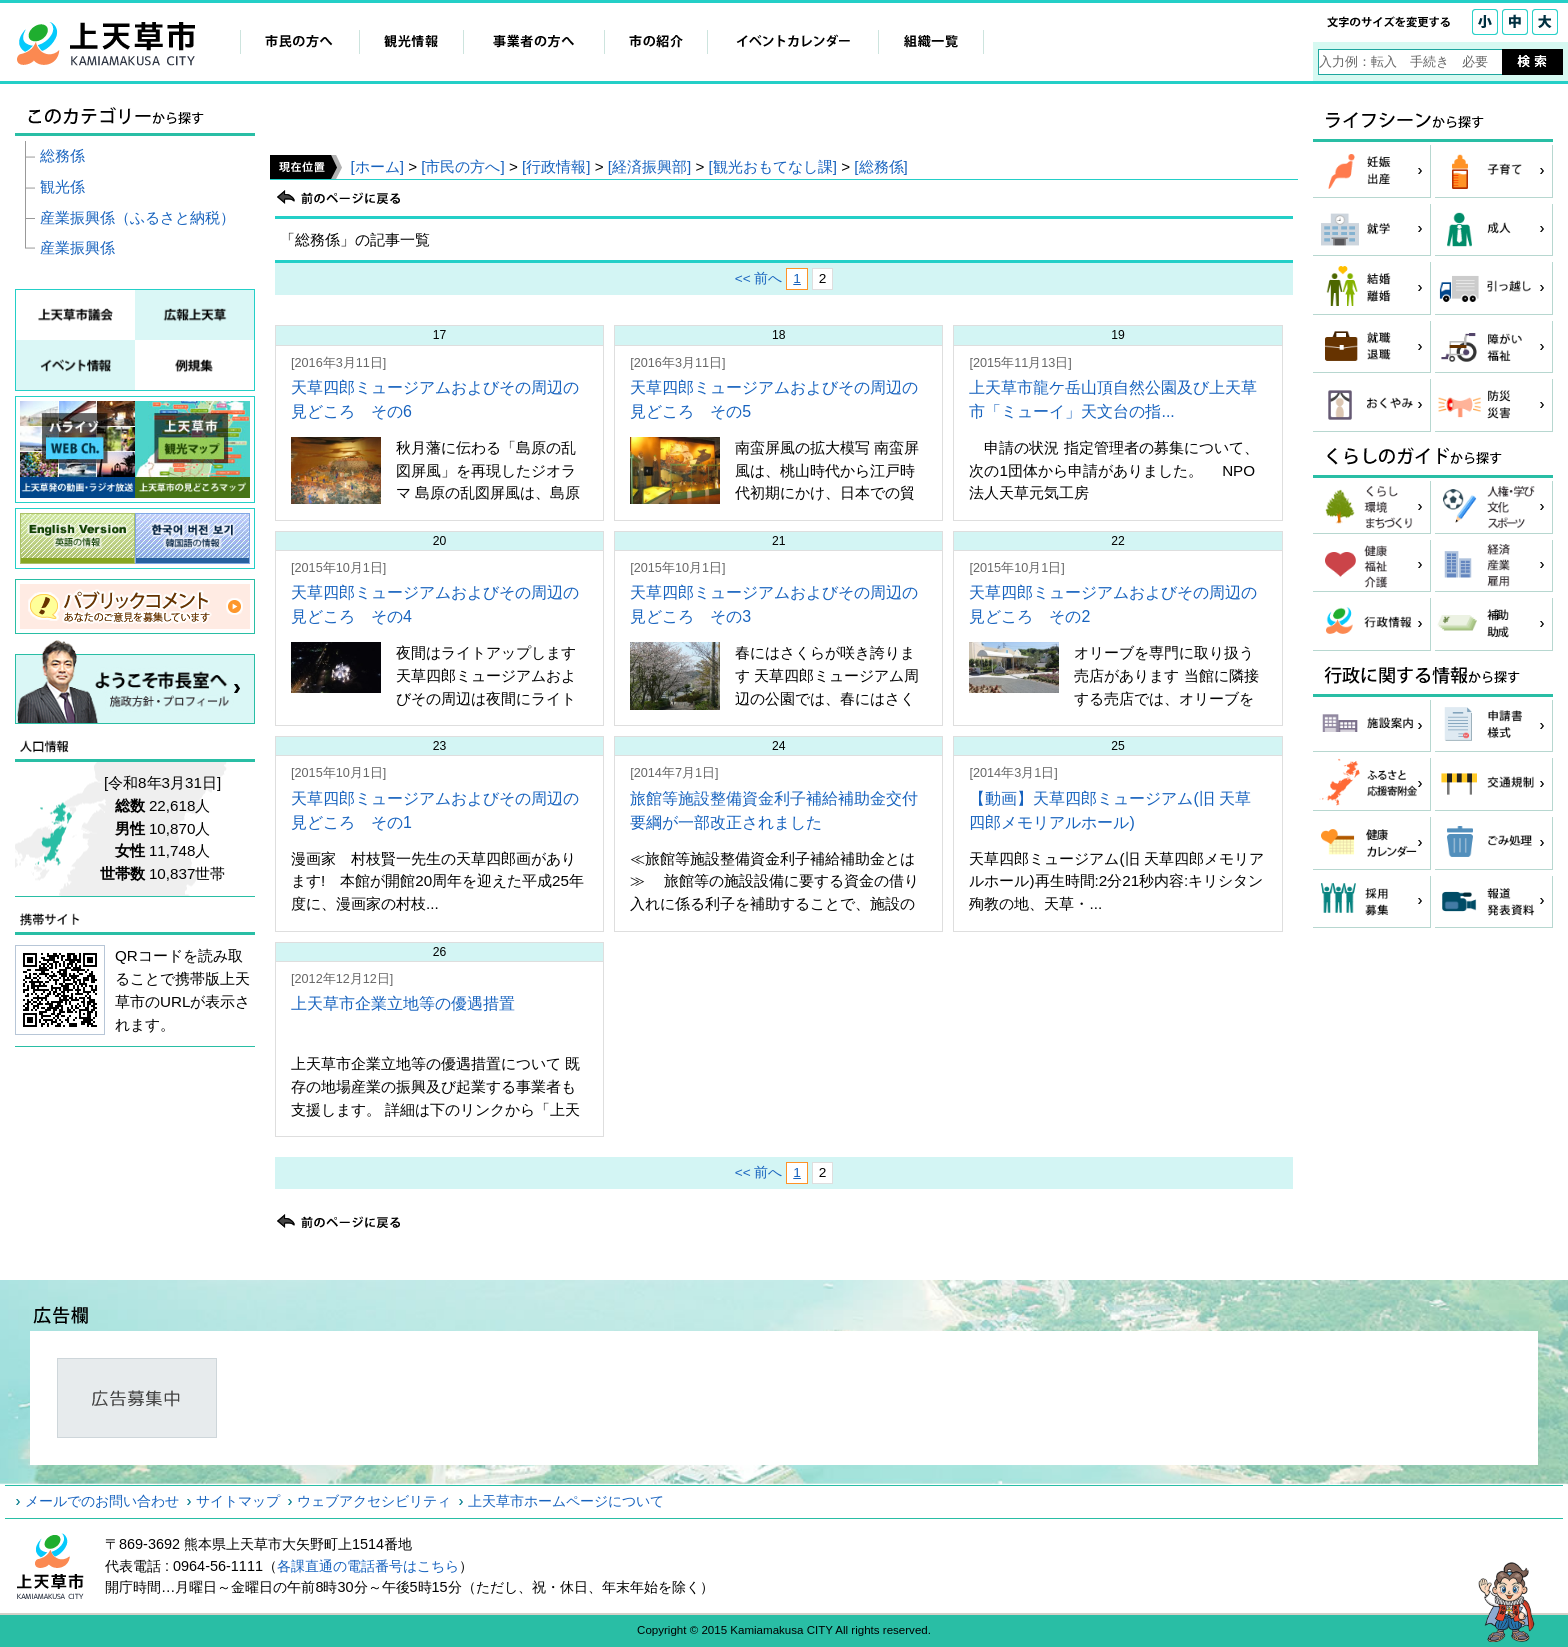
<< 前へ (759, 278)
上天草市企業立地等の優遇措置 (403, 1003)
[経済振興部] (649, 166)
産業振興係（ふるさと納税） (137, 217)
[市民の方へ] (462, 166)
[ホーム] (376, 166)
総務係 (62, 155)
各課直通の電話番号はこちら (368, 1566)
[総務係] (880, 166)
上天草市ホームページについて (566, 1501)
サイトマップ (238, 1501)
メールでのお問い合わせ (102, 1501)
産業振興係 (77, 247)
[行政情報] (556, 166)
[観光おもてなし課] (773, 166)
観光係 (62, 186)
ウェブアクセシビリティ (374, 1501)
